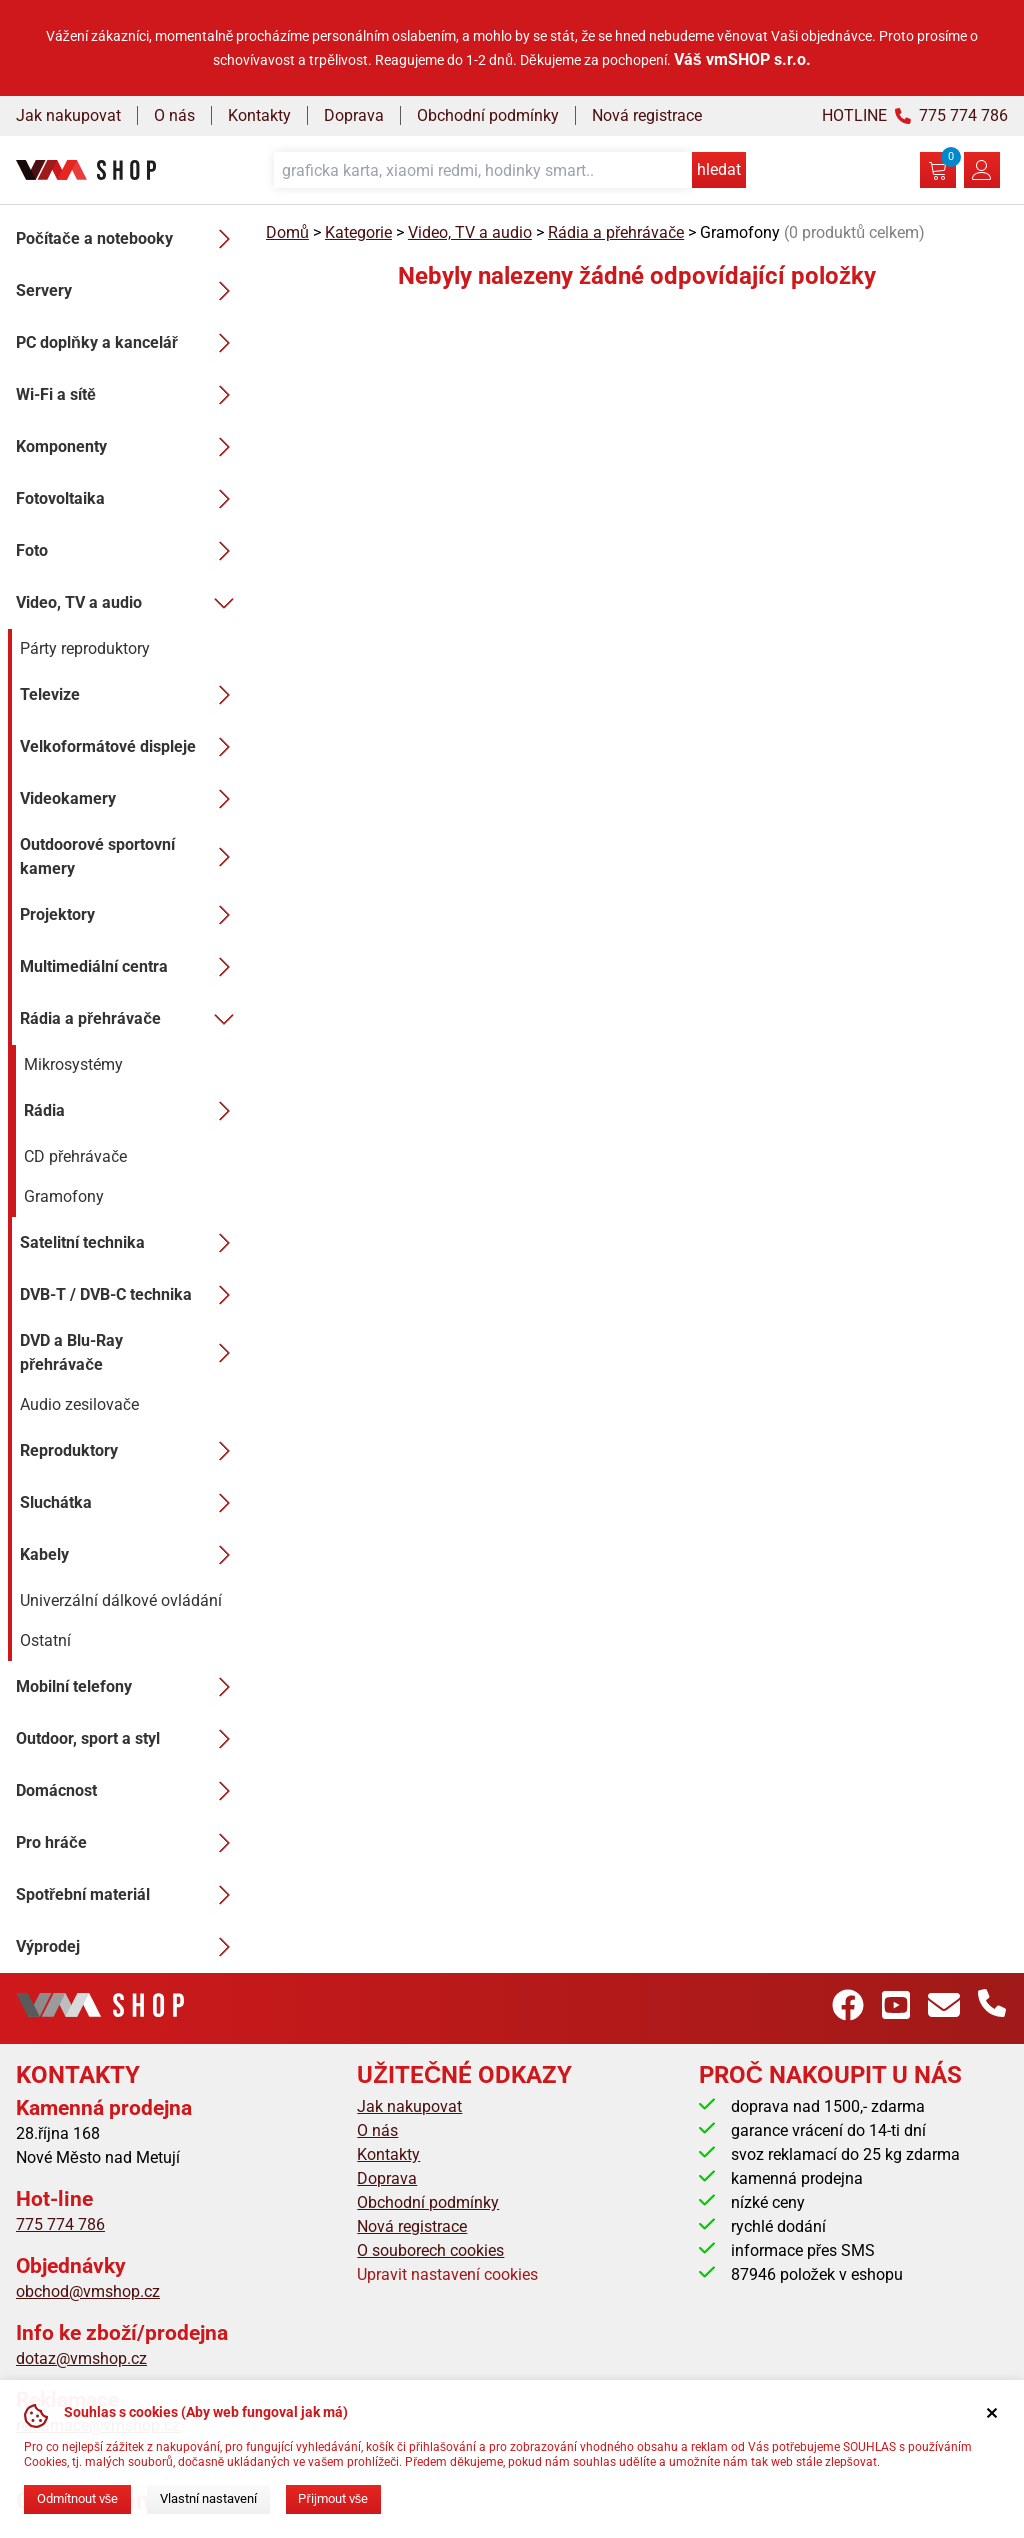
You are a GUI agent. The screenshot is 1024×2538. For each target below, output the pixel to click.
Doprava (354, 115)
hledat (719, 169)
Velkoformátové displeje (131, 747)
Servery (129, 291)
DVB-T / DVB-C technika (131, 1295)
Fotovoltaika (129, 499)
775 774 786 (60, 2224)
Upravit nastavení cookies (447, 2274)
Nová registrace (647, 115)
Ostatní (45, 1640)
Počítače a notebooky (129, 239)
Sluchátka (131, 1503)
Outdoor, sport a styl (129, 1739)
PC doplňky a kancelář (129, 343)
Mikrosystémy (73, 1064)
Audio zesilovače (79, 1404)
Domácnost (129, 1791)
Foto (129, 551)
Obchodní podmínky (488, 115)
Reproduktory (131, 1451)
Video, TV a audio (129, 603)
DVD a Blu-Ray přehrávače (131, 1352)
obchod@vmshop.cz (88, 2291)
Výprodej (129, 1947)
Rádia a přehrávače (131, 1019)
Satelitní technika (131, 1243)
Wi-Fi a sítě (129, 395)
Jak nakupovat (68, 115)
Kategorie (358, 232)
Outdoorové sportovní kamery (131, 856)
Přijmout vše (333, 2498)
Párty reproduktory (85, 648)
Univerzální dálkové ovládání (121, 1600)
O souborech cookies (430, 2250)
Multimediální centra (131, 967)
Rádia (133, 1111)
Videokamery (131, 799)
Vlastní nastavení (208, 2498)
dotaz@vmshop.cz (81, 2358)
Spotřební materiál (129, 1895)
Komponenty (129, 447)
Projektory (131, 915)
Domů (287, 232)
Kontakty (259, 115)
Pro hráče (129, 1843)
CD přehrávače (75, 1156)
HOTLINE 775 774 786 (915, 115)
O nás (174, 115)
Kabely (131, 1555)
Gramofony (64, 1196)
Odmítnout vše (77, 2498)
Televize (131, 695)
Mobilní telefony (129, 1687)
